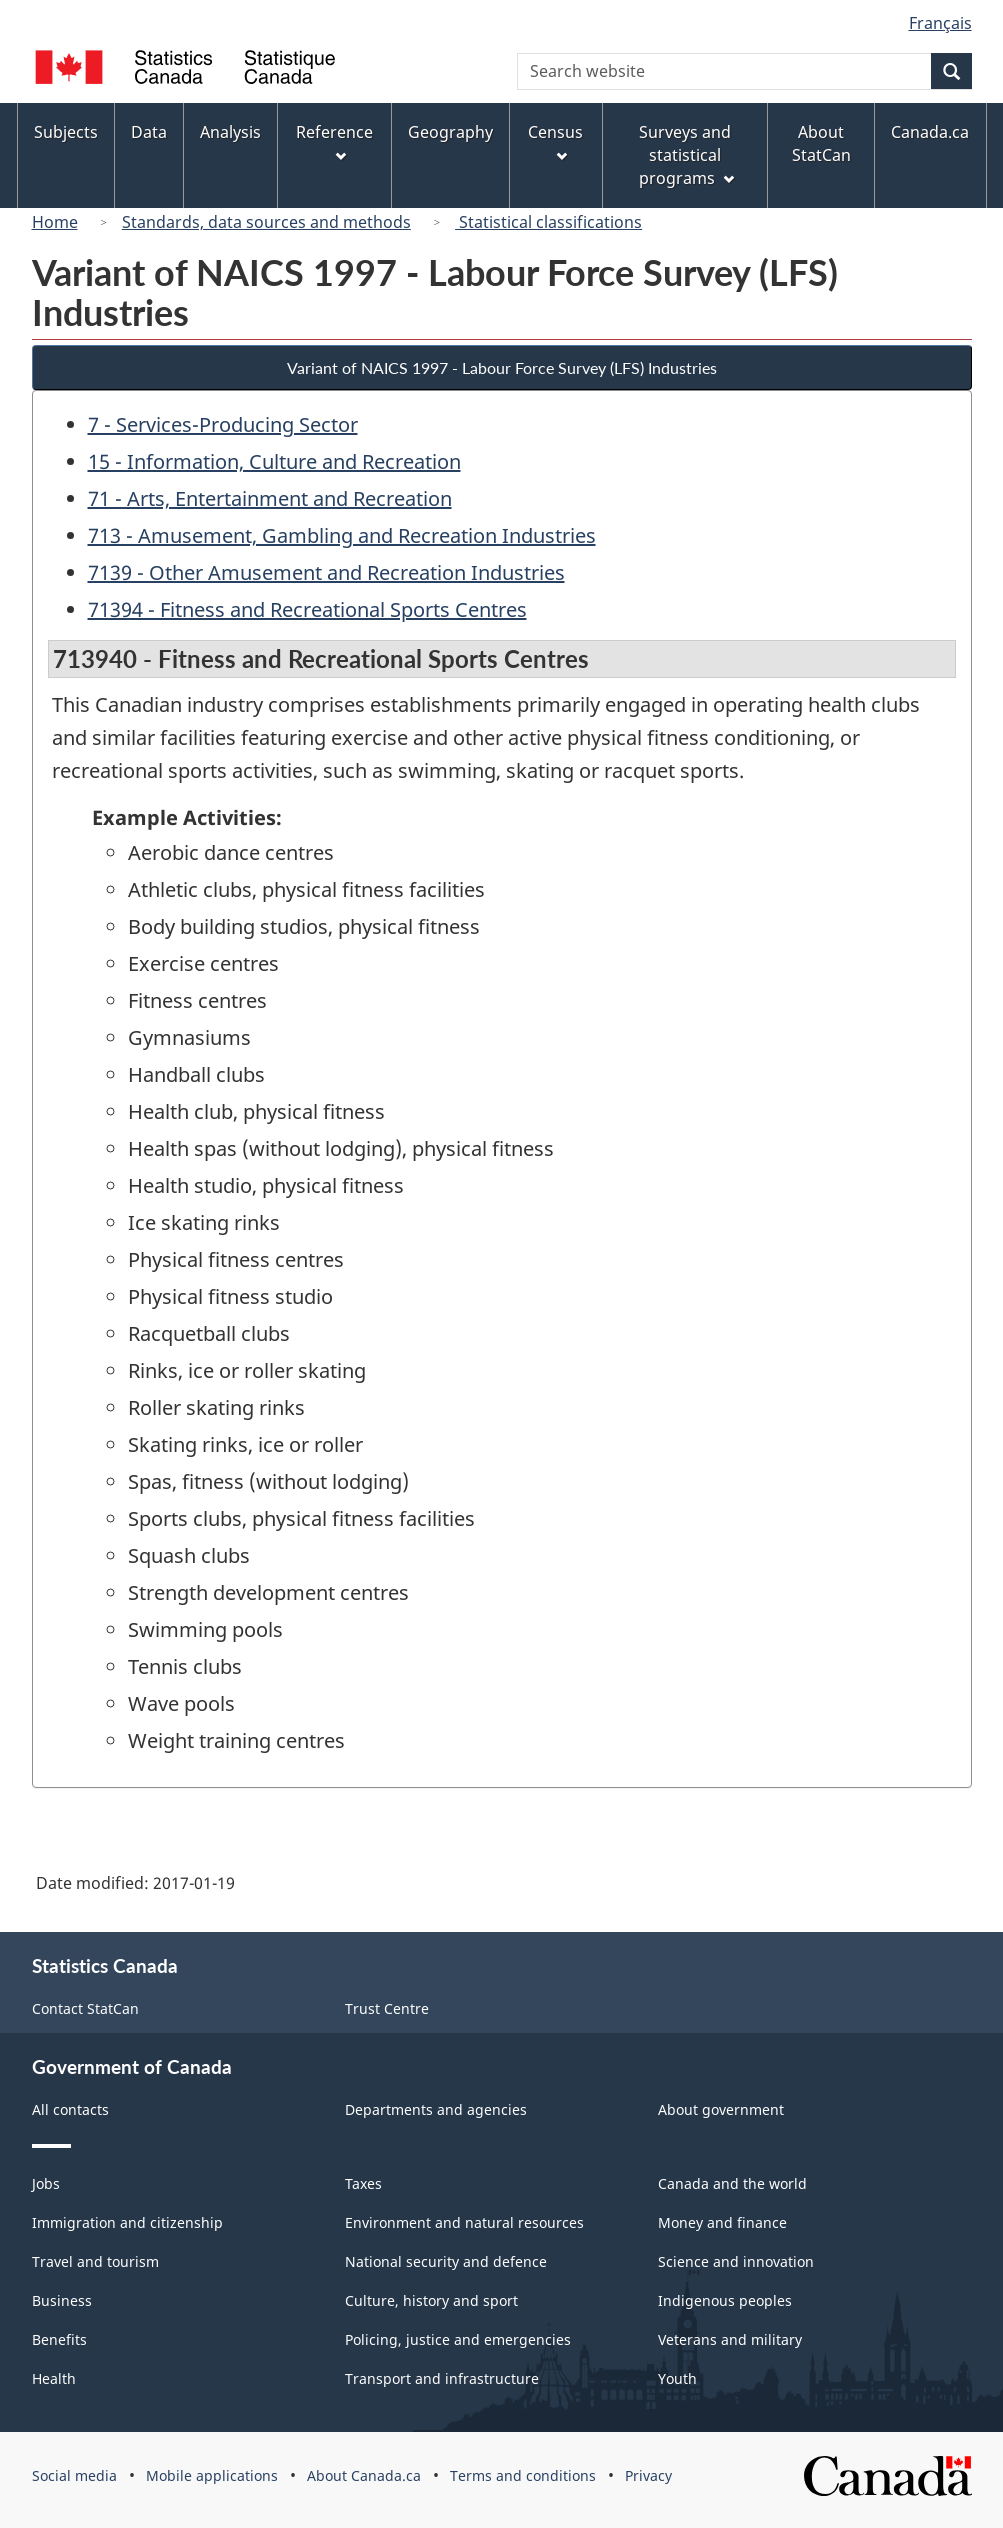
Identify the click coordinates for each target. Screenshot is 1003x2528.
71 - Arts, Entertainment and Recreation (270, 498)
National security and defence (446, 2261)
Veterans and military (730, 2339)
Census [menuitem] (555, 141)
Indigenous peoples (725, 2300)
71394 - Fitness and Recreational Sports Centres (307, 609)
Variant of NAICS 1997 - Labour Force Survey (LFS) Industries (502, 367)
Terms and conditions (523, 2475)
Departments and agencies (436, 2109)
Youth (677, 2378)
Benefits (59, 2339)
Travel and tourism (95, 2261)
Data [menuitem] (149, 132)
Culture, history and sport (431, 2300)
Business (62, 2300)
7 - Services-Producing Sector (223, 424)
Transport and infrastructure (442, 2378)
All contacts (70, 2109)
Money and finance (722, 2222)
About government (721, 2109)
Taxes (363, 2183)
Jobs (46, 2183)
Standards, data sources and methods (266, 222)
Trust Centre (387, 2008)
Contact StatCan (85, 2008)
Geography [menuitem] (450, 132)
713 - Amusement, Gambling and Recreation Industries (342, 535)
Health (54, 2378)
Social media (74, 2475)
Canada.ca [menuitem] (930, 132)
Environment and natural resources (464, 2222)
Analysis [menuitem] (230, 132)
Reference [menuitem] (334, 141)
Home (55, 222)
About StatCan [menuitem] (821, 143)
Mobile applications (212, 2475)
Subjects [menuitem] (66, 132)
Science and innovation (736, 2261)
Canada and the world (732, 2183)
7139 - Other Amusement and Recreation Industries (326, 572)
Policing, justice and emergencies (458, 2339)
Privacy (648, 2475)
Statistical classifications (548, 222)
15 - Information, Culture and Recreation (274, 461)
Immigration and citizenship (127, 2222)
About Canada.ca (364, 2475)
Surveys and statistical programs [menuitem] (686, 155)
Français (940, 23)
